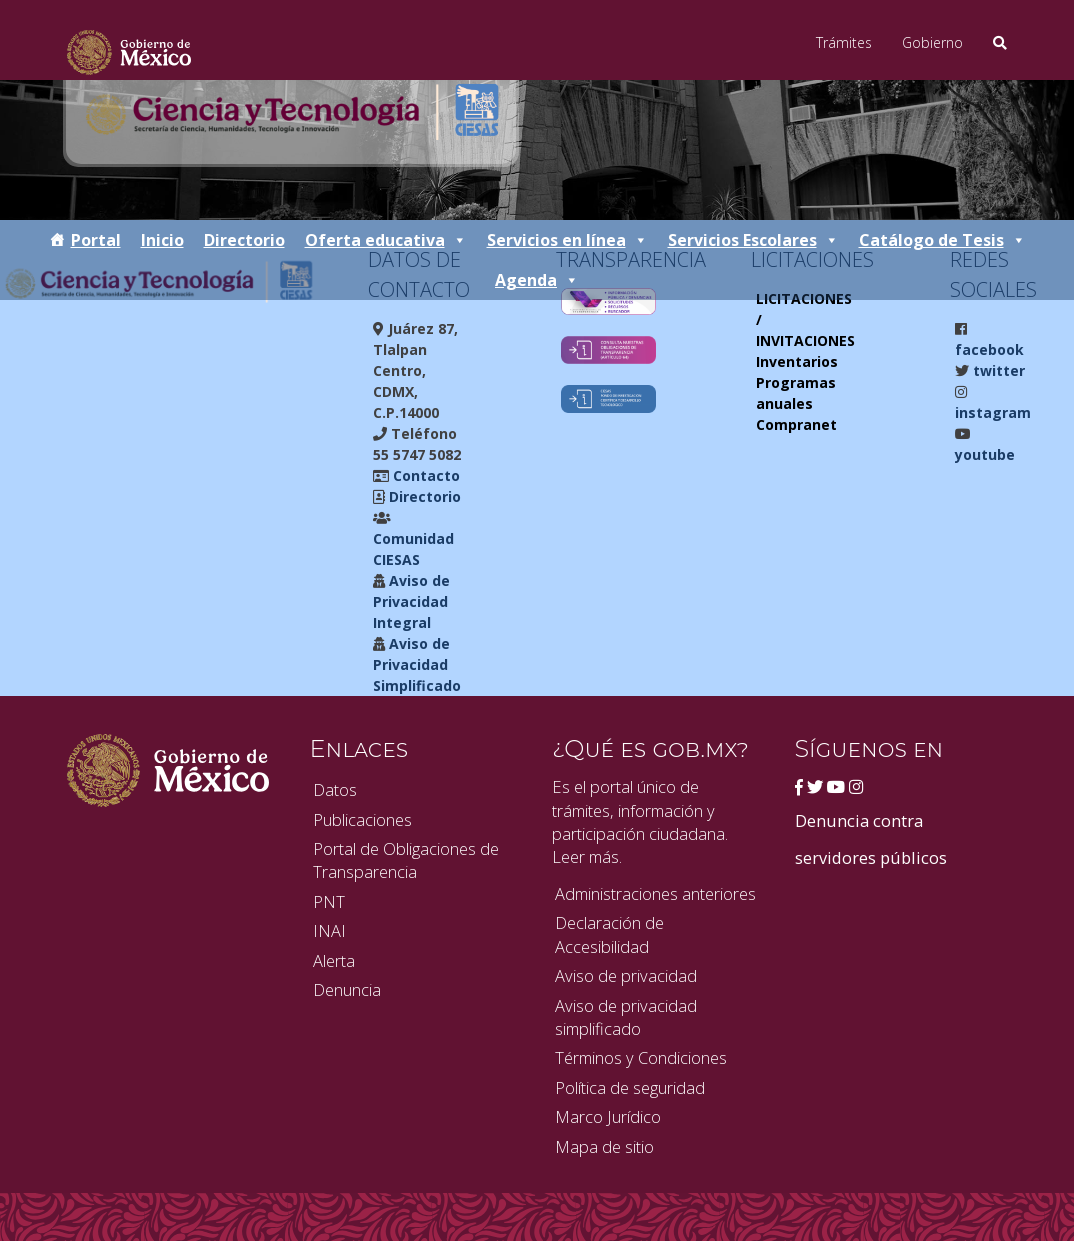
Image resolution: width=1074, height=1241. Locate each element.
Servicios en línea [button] (567, 240)
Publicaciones (362, 819)
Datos (335, 789)
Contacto (424, 475)
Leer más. (587, 856)
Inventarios (797, 361)
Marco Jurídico (608, 1116)
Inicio (162, 240)
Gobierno (932, 42)
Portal (96, 240)
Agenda (537, 280)
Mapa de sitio (604, 1146)
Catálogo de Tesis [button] (942, 240)
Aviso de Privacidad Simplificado (417, 664)
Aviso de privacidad (626, 975)
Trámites (844, 42)
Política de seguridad (630, 1087)
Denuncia (347, 989)
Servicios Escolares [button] (753, 240)
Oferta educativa (386, 240)
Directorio (244, 240)
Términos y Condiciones (641, 1057)
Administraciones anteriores (655, 893)
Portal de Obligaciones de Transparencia (406, 860)
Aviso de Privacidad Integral (411, 601)
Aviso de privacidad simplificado (626, 1017)
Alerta (334, 960)
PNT (329, 901)
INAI (329, 930)
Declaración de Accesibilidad (609, 934)
